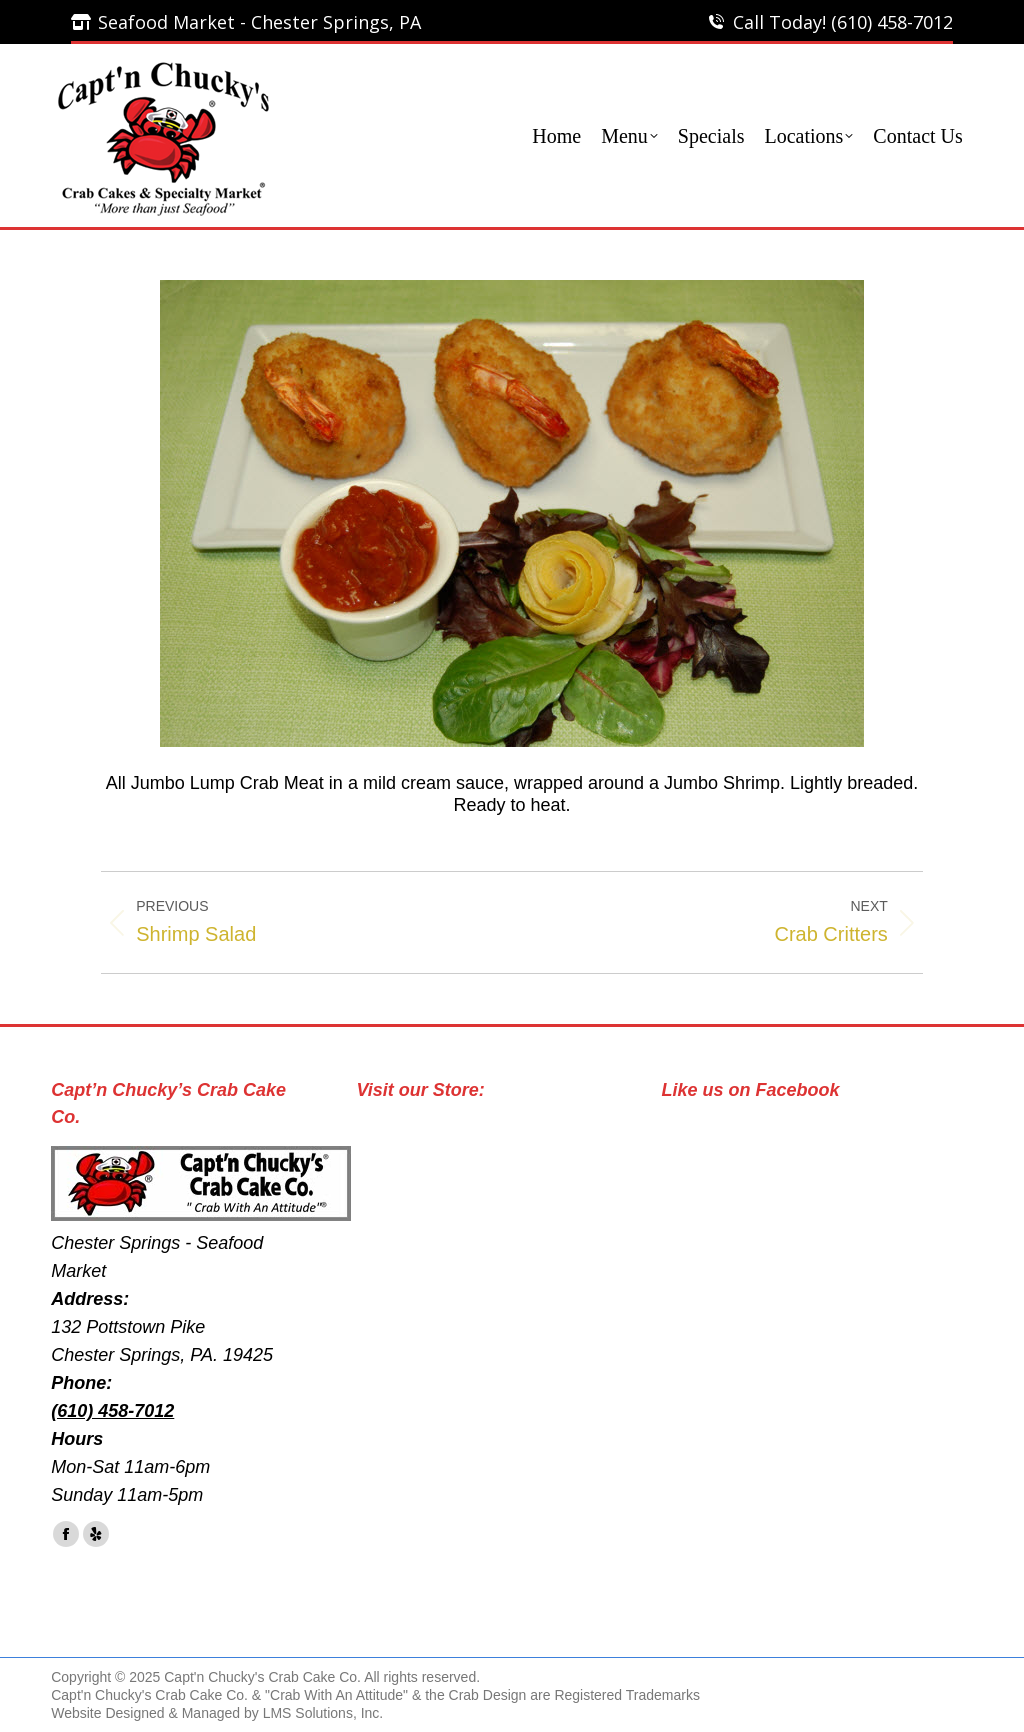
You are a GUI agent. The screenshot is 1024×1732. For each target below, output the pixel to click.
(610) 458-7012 (112, 1411)
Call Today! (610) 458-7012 (843, 22)
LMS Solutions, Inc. (323, 1713)
